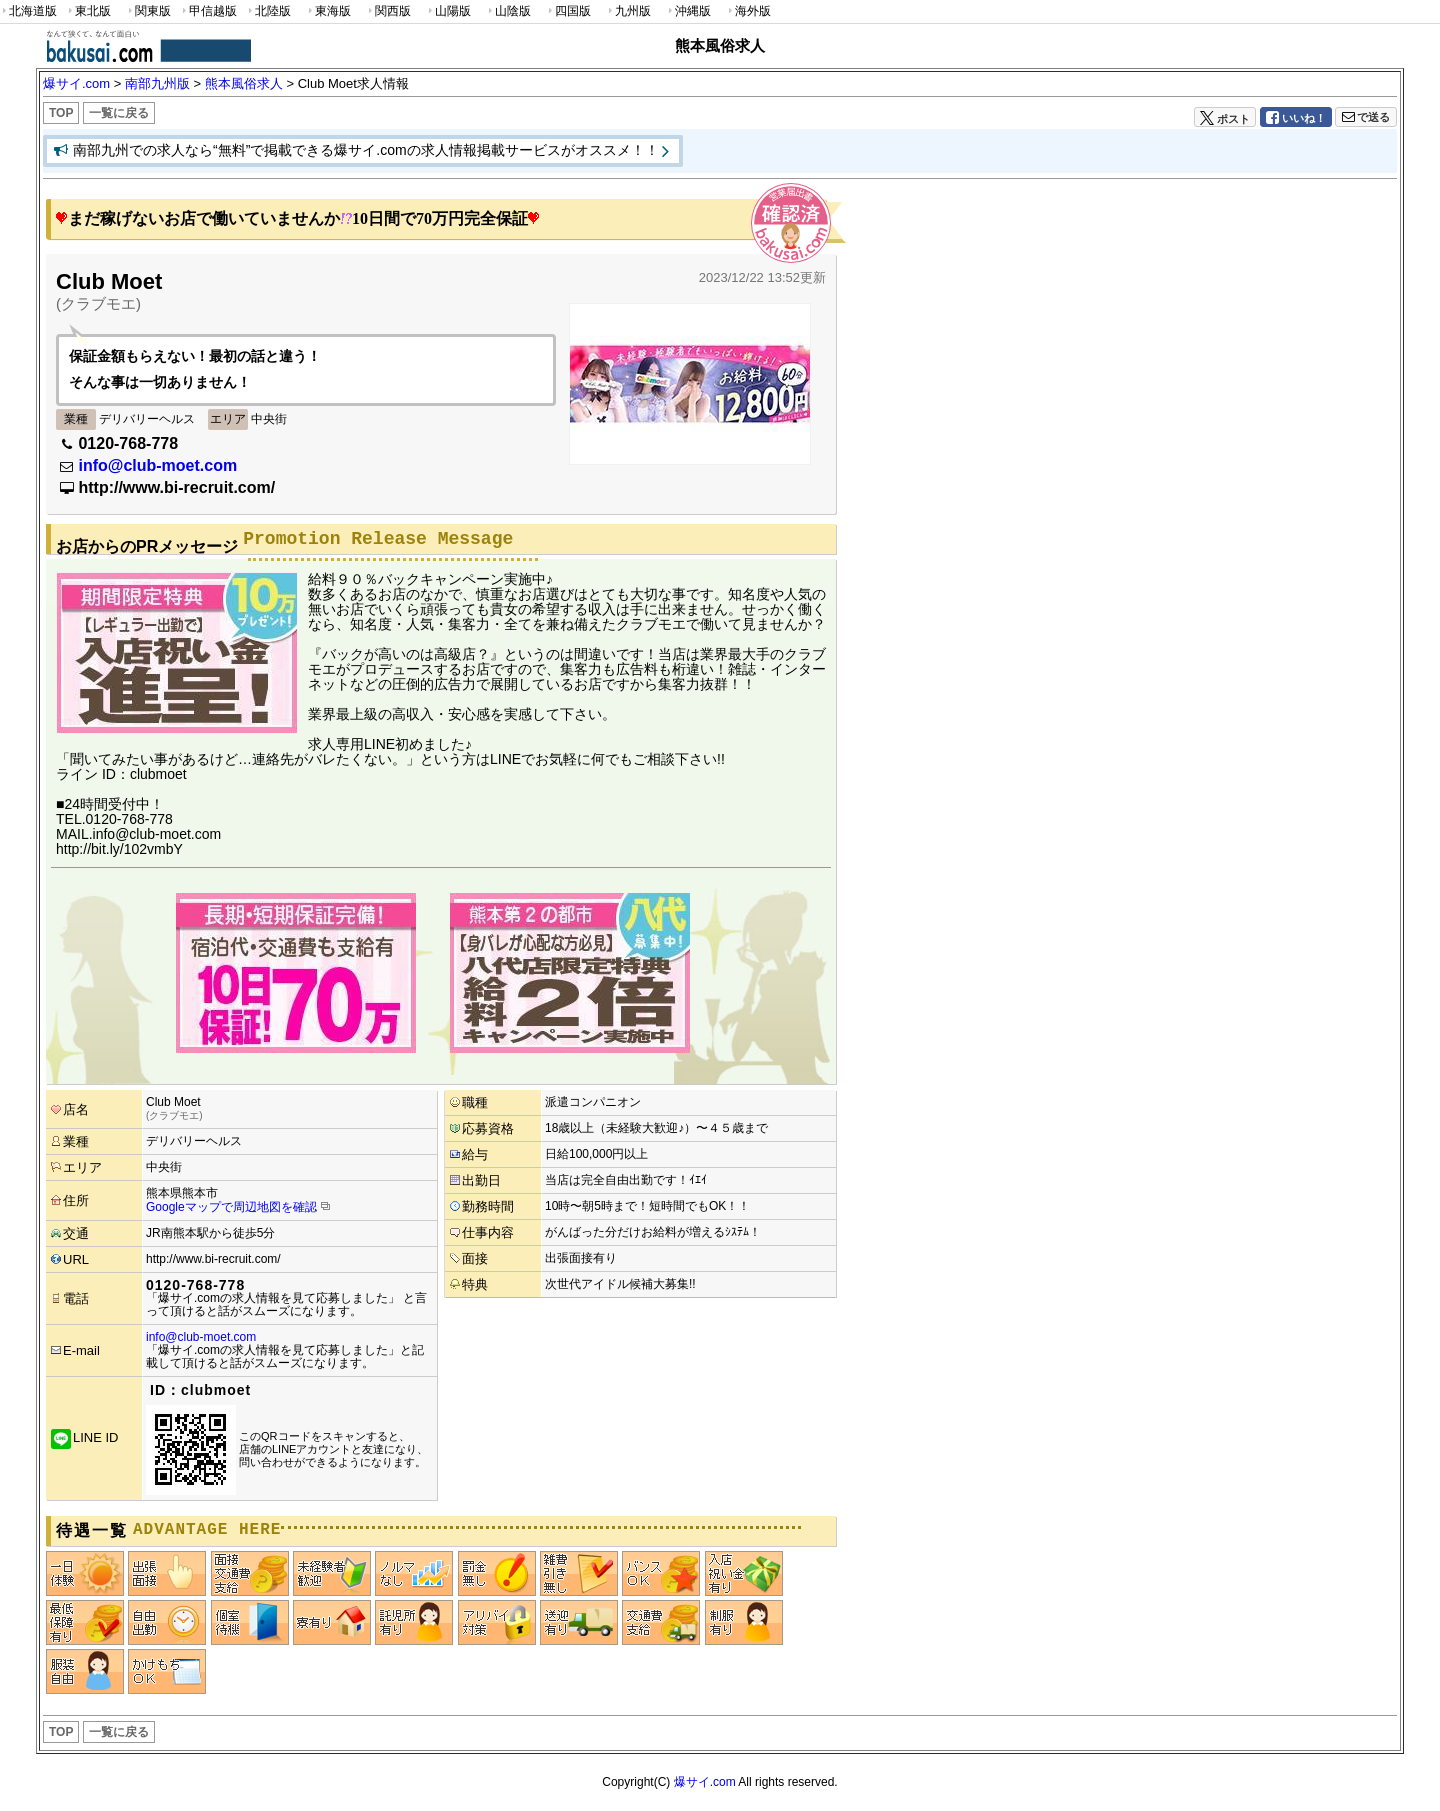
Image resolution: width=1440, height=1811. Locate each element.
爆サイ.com (705, 1782)
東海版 (328, 11)
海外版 (748, 11)
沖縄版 (688, 11)
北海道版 (28, 11)
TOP (61, 113)
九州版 (628, 11)
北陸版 (268, 11)
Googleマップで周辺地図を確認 (231, 1207)
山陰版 (508, 11)
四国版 (568, 11)
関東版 (148, 11)
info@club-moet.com (157, 465)
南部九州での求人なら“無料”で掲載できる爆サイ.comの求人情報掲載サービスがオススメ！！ (366, 150)
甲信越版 (208, 11)
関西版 (388, 11)
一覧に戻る (119, 113)
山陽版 (448, 11)
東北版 (88, 11)
